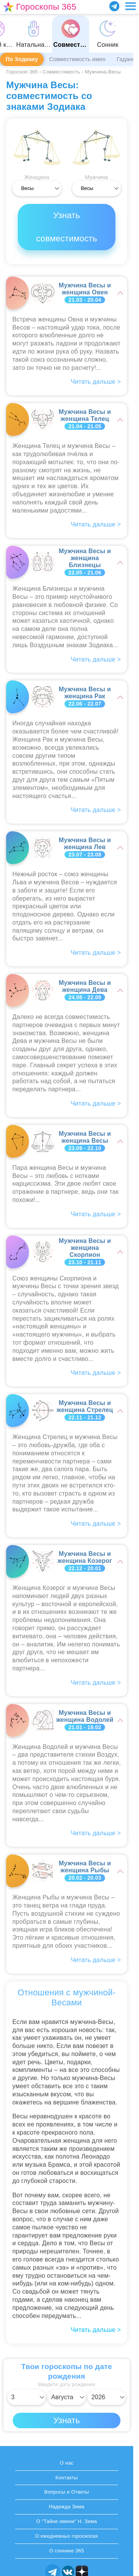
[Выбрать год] (107, 2397)
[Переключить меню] (130, 6)
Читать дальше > (96, 2329)
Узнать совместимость (66, 226)
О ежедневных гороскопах (66, 2536)
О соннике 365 (66, 2551)
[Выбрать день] (26, 2397)
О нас (67, 2463)
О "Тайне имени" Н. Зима (66, 2521)
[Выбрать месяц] (66, 2397)
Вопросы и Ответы (66, 2492)
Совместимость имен (77, 59)
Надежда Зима (66, 2506)
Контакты (67, 2477)
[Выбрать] (36, 188)
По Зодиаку (21, 59)
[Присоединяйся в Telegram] (114, 6)
